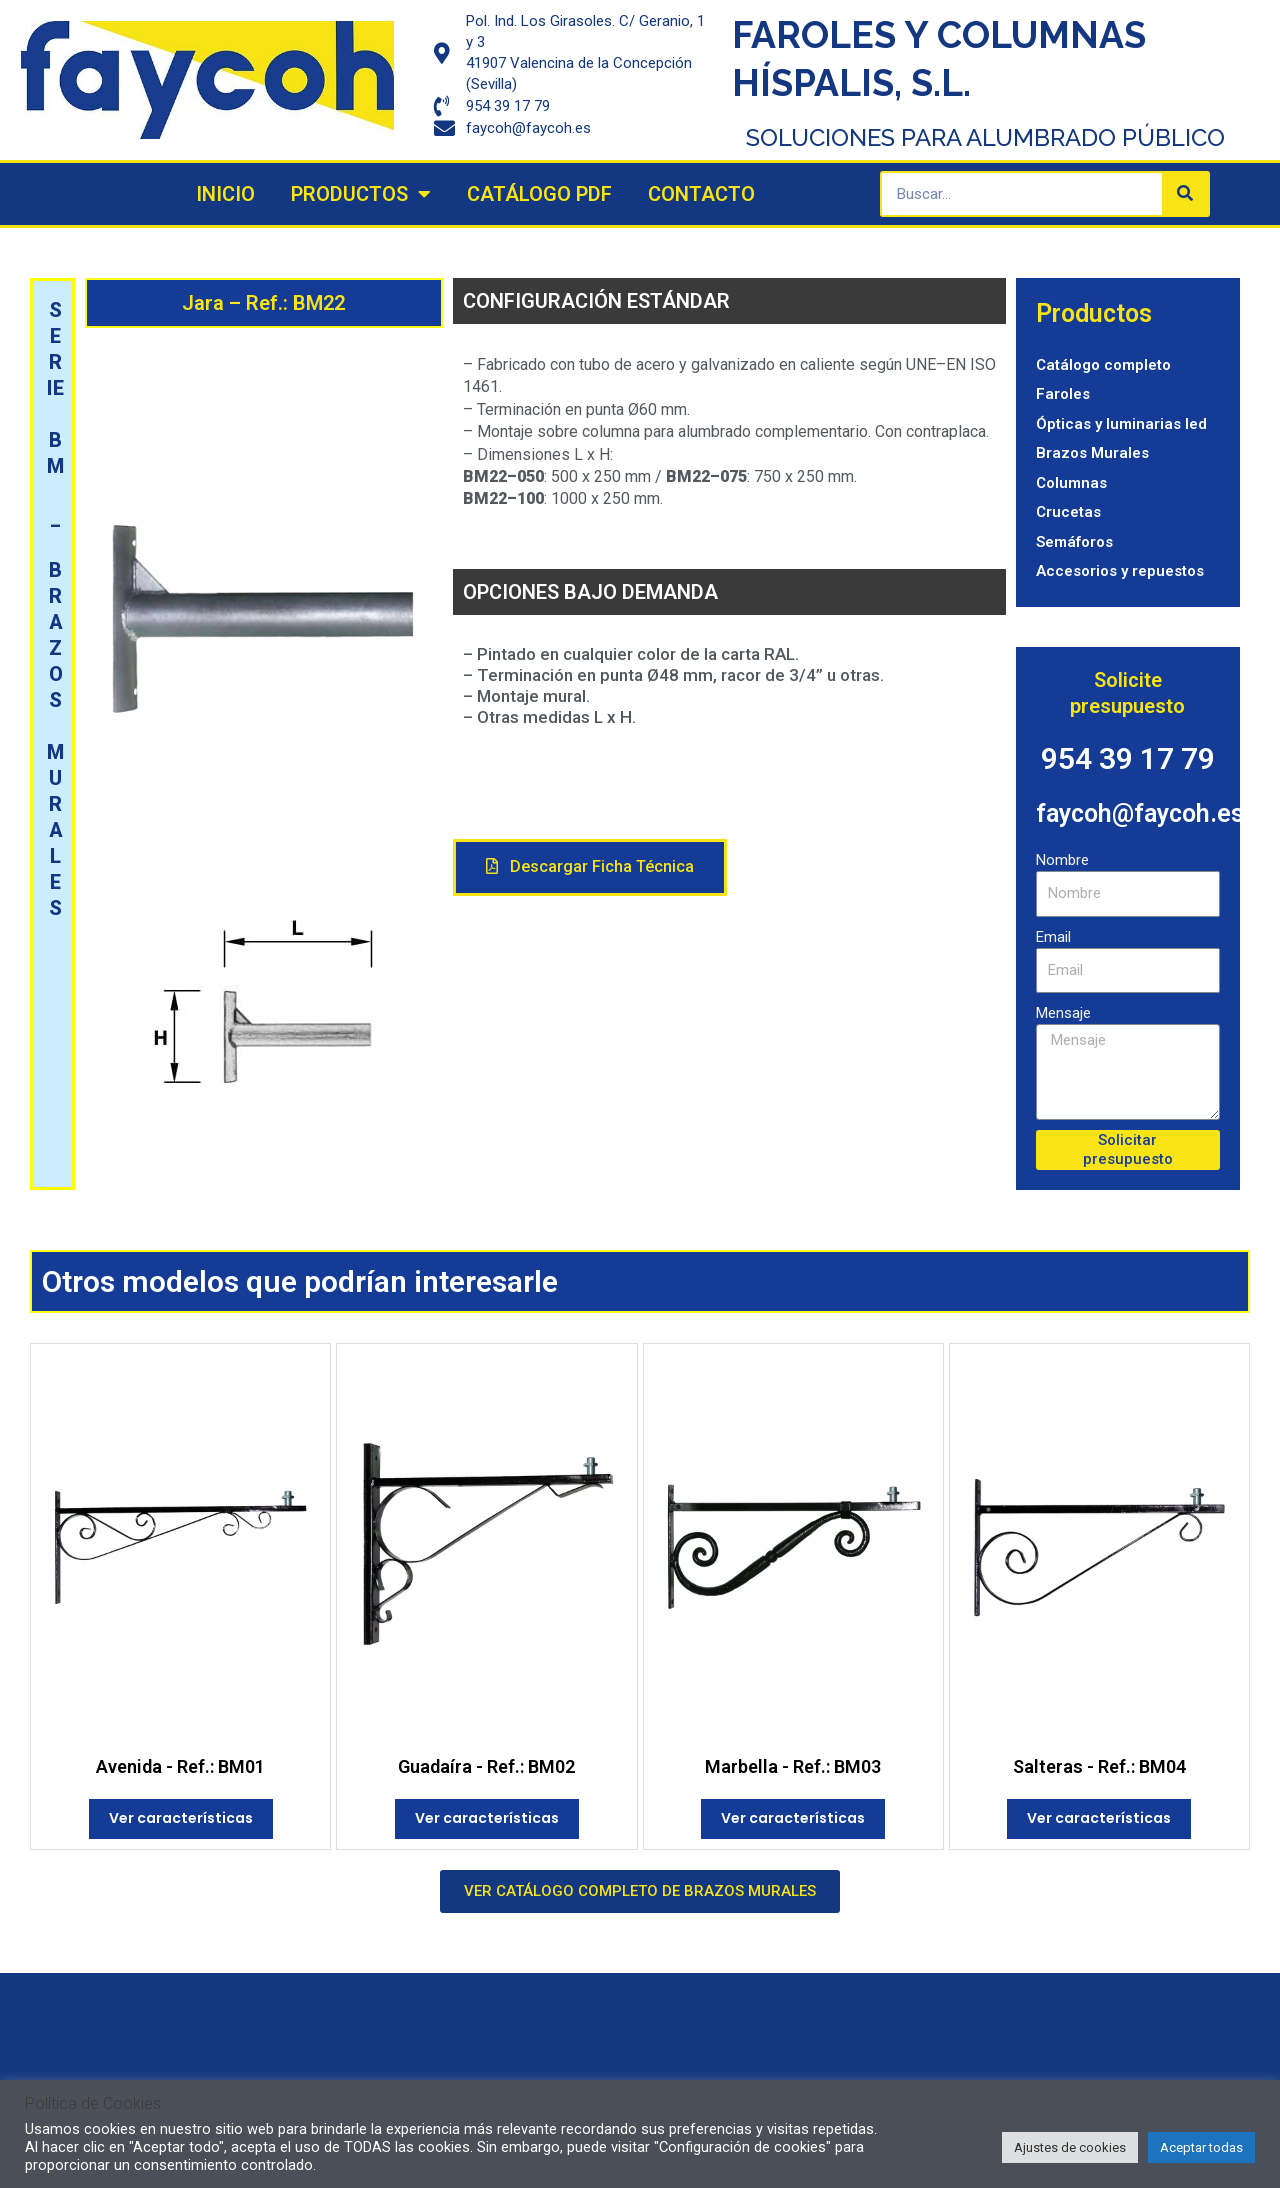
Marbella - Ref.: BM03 (793, 1766)
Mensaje (1063, 1013)
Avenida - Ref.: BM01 (180, 1766)
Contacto (701, 194)
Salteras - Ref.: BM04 (1099, 1766)
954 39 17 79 (1128, 758)
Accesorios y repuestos (1120, 571)
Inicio (225, 194)
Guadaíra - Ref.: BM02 (486, 1766)
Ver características (181, 1818)
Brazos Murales (1092, 453)
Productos (361, 194)
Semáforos (1074, 542)
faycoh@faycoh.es (1140, 813)
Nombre (1062, 860)
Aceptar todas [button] (1201, 2147)
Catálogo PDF (539, 194)
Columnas (1071, 483)
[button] (590, 867)
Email (1053, 937)
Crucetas (1068, 512)
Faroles (1063, 394)
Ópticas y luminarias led (1121, 424)
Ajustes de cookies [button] (1070, 2147)
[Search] (1185, 194)
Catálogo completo (1103, 365)
